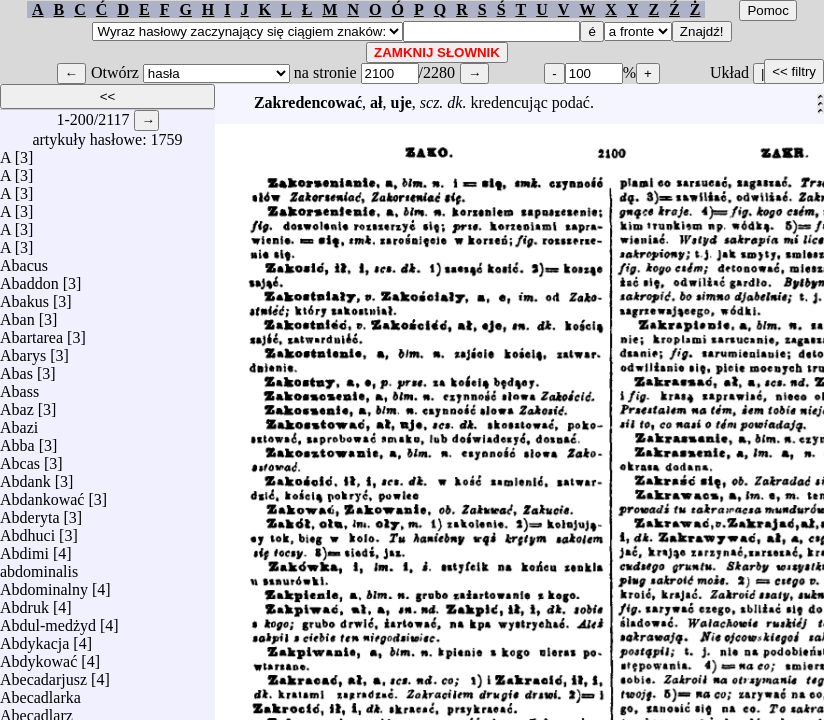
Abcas (20, 458)
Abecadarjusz (43, 674)
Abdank (25, 476)
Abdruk (24, 602)
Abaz (17, 404)
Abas (16, 368)
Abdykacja (34, 638)
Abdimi (24, 548)
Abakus (24, 296)
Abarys (23, 350)
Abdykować (38, 656)
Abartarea (31, 332)
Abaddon (29, 278)
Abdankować (42, 494)
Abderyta (30, 512)
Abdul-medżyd (48, 620)
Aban (17, 314)
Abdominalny (44, 584)
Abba (17, 440)
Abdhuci (27, 530)
